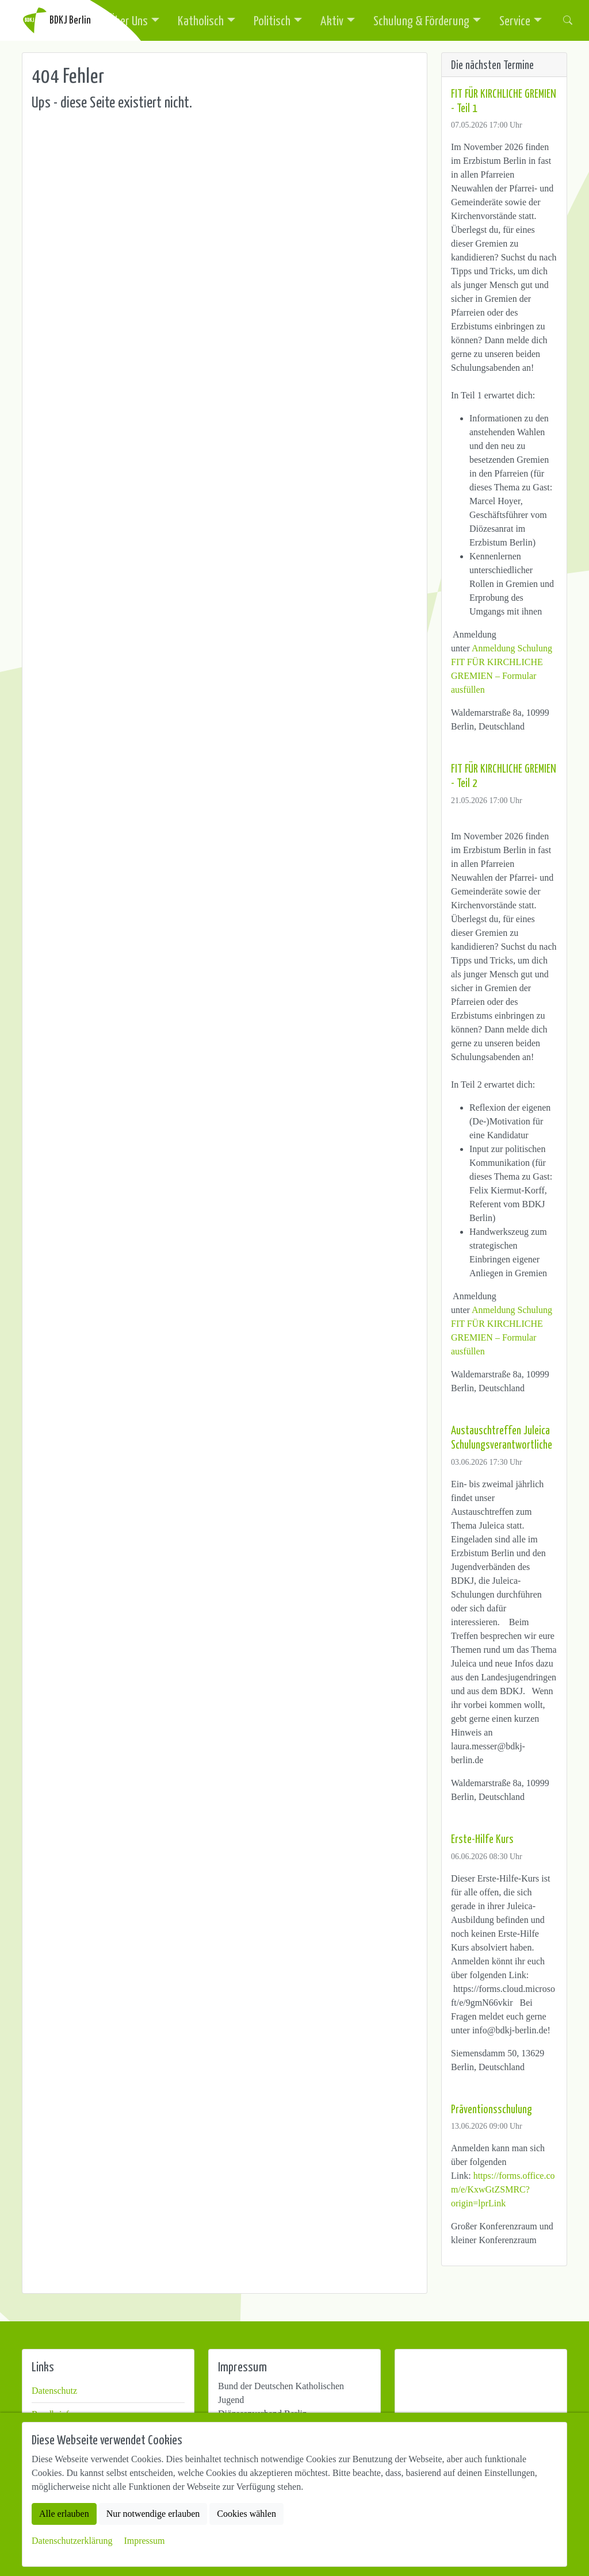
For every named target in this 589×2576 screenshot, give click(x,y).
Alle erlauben (64, 2514)
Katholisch (201, 20)
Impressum (144, 2541)
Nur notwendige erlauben (153, 2514)
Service (514, 20)
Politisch (272, 20)
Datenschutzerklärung (72, 2541)
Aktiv (331, 20)
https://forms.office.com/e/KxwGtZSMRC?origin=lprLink (503, 2189)
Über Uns (128, 20)
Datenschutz (54, 2390)
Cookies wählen (246, 2514)
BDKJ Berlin (56, 20)
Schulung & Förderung (421, 20)
